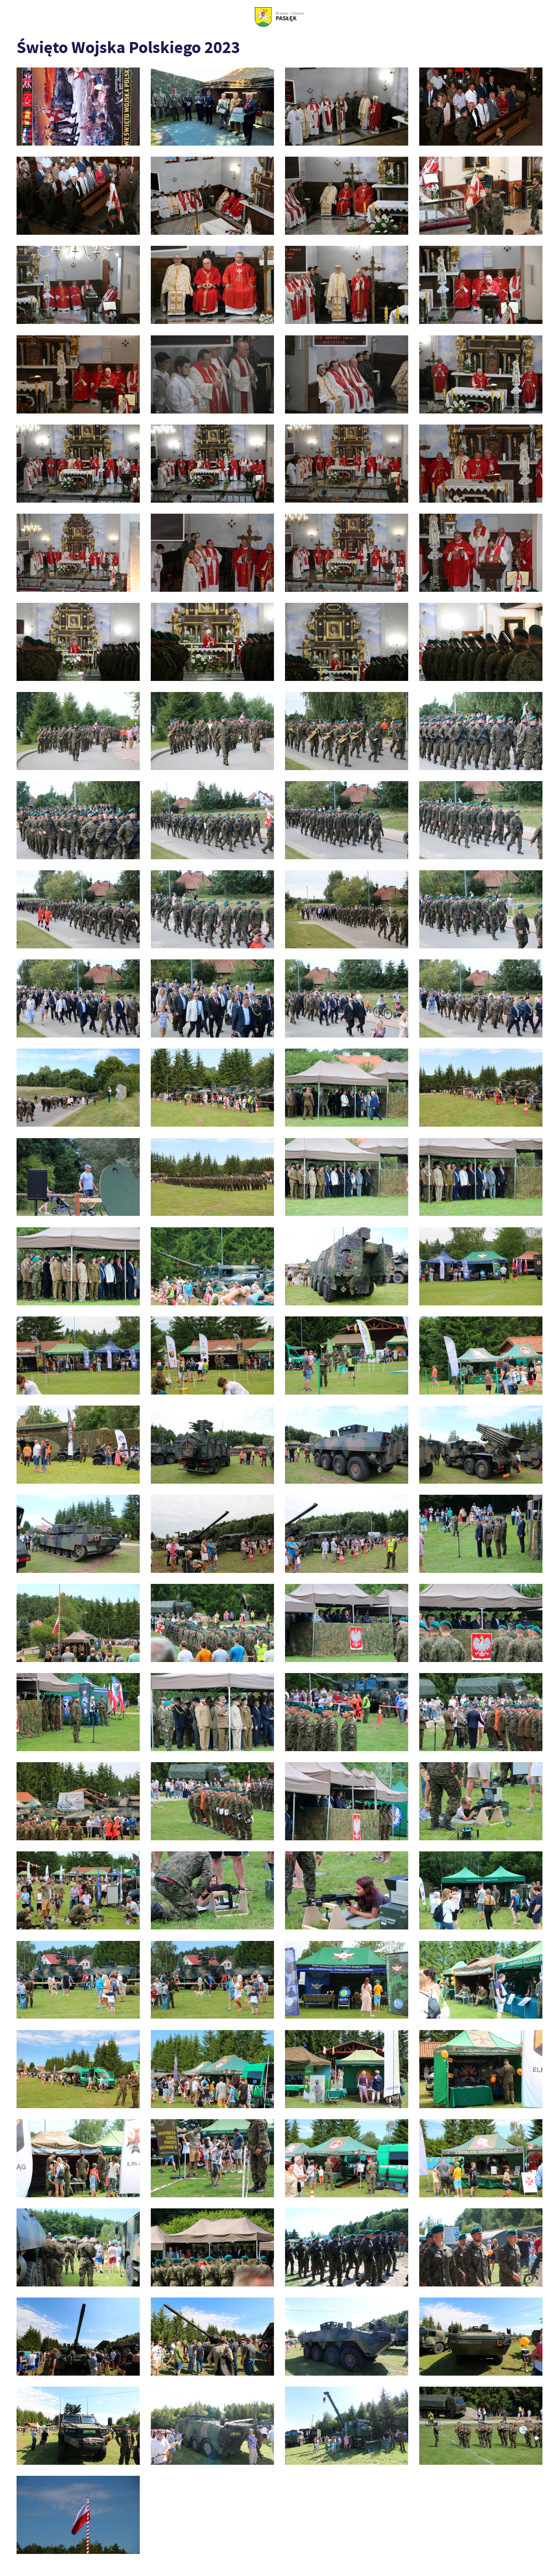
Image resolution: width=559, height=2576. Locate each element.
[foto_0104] (480, 909)
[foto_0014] (212, 285)
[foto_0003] (480, 106)
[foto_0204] (480, 1623)
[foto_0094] (78, 820)
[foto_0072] (346, 642)
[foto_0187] (212, 1623)
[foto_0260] (346, 2069)
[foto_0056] (346, 464)
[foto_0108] (212, 998)
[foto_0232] (480, 1801)
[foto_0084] (212, 731)
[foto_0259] (212, 2069)
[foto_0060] (480, 464)
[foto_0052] (212, 464)
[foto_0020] (480, 285)
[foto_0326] (346, 2337)
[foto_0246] (78, 1980)
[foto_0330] (78, 2426)
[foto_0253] (346, 1980)
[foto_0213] (212, 1712)
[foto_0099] (480, 820)
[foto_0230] (346, 1801)
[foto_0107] (78, 998)
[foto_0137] (480, 1177)
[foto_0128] (480, 1088)
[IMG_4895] (212, 106)
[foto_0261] (480, 2069)
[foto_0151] (480, 1355)
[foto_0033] (212, 374)
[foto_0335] (212, 2426)
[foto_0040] (346, 374)
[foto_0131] (212, 1177)
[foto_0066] (346, 553)
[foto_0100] (78, 909)
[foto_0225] (212, 1801)
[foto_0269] (346, 2158)
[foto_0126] (346, 1088)
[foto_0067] (480, 553)
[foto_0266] (212, 2158)
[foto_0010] (346, 196)
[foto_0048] (78, 464)
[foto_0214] (346, 1712)
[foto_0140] (78, 1266)
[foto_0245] (480, 1890)
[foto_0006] (78, 196)
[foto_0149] (346, 1355)
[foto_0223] (78, 1801)
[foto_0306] (346, 2247)
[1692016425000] (78, 106)
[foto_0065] (212, 553)
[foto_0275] (212, 2247)
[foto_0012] (480, 196)
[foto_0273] (78, 2247)
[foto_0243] (346, 1890)
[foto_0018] (346, 285)
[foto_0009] (212, 196)
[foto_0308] (480, 2247)
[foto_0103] (346, 909)
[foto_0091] (480, 731)
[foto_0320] (78, 2337)
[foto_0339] (346, 2426)
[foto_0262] (78, 2158)
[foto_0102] (212, 909)
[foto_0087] (346, 731)
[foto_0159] (480, 1445)
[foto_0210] (78, 1712)
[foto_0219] (480, 1712)
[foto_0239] (212, 1890)
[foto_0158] (346, 1445)
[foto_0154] (78, 1445)
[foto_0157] (212, 1445)
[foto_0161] (78, 1534)
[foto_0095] (212, 820)
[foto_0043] (480, 374)
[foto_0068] (78, 642)
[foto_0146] (78, 1355)
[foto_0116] (346, 998)
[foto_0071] (212, 642)
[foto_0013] (78, 285)
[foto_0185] (78, 1623)
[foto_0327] (480, 2337)
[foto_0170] (480, 1534)
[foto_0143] (346, 1266)
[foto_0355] (78, 2515)
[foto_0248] (212, 1980)
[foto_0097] (346, 820)
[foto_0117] (480, 998)
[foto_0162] (212, 1534)
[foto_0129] (78, 1177)
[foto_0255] (480, 1980)
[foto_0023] (78, 374)
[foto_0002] (346, 106)
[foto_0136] (346, 1177)
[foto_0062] (78, 553)
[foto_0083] (78, 731)
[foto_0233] (78, 1890)
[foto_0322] (212, 2337)
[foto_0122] (212, 1088)
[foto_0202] (346, 1623)
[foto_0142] (212, 1266)
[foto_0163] (346, 1534)
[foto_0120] (78, 1088)
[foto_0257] (78, 2069)
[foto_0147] (212, 1355)
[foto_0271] (480, 2158)
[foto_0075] (480, 642)
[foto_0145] (480, 1266)
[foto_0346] (480, 2426)
